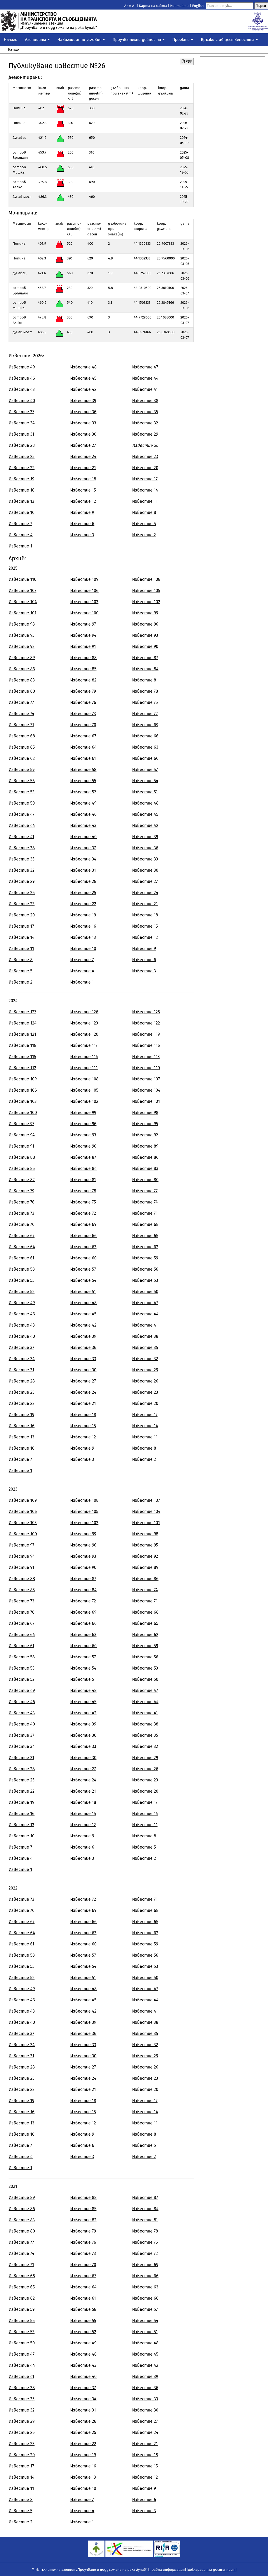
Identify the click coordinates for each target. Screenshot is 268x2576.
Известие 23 (145, 456)
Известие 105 (146, 590)
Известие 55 (83, 780)
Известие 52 (83, 792)
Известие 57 (145, 769)
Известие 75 (145, 702)
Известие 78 (145, 691)
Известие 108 (146, 579)
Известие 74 (21, 713)
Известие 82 (83, 680)
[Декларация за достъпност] (212, 2569)
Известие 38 (145, 400)
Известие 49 (22, 367)
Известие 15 (83, 490)
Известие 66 (145, 736)
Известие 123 (84, 1023)
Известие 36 (83, 411)
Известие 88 (83, 657)
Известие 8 (144, 512)
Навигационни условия (81, 39)
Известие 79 (83, 691)
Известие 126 (84, 1011)
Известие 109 (84, 579)
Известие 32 (145, 423)
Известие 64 (83, 747)
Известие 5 (144, 523)
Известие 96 (145, 624)
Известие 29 (145, 434)
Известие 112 (22, 1067)
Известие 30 (83, 434)
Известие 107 (22, 590)
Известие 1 (20, 546)
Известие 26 (22, 892)
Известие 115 (22, 1056)
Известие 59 (22, 769)
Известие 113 (146, 1056)
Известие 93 (145, 635)
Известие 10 (22, 512)
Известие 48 (83, 367)
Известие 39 (83, 400)
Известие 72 (145, 713)
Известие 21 (83, 467)
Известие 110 (22, 579)
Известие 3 (82, 534)
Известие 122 (146, 1023)
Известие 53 (22, 792)
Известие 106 (84, 590)
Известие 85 (83, 668)
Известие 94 (83, 635)
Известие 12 (83, 501)
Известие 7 (20, 523)
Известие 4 (21, 534)
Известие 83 (22, 680)
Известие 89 (22, 657)
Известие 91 (83, 646)
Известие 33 (83, 423)
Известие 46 (22, 378)
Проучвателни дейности (139, 39)
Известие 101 (22, 613)
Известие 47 (145, 367)
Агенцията (37, 39)
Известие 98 (22, 624)
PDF (187, 61)
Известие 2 (144, 534)
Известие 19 (21, 479)
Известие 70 (83, 724)
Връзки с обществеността (229, 39)
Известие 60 (145, 758)
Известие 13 (21, 501)
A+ (126, 6)
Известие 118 (22, 1045)
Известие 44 (145, 378)
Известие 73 (83, 713)
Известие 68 (22, 736)
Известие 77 (21, 702)
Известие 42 (83, 389)
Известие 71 (21, 724)
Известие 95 (22, 635)
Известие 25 (22, 456)
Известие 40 (22, 400)
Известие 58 (83, 769)
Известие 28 (22, 445)
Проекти (182, 39)
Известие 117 (84, 1045)
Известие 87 (145, 657)
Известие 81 (145, 680)
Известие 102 (146, 601)
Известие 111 (84, 1067)
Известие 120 (84, 1034)
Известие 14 (145, 490)
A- (134, 6)
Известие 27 (83, 445)
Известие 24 (83, 456)
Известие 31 (21, 434)
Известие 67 (83, 736)
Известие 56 (22, 780)
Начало (10, 39)
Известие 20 (145, 467)
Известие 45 (83, 378)
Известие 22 (22, 467)
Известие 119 (146, 1034)
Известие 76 (83, 702)
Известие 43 (22, 389)
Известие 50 (22, 803)
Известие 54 (145, 780)
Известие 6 (82, 523)
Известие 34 (22, 423)
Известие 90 (145, 646)
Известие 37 (21, 411)
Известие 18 (83, 479)
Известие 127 (22, 1011)
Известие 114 (84, 1056)
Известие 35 (145, 411)
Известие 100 (84, 613)
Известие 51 (145, 792)
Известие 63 (145, 747)
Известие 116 (146, 1045)
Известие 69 (145, 724)
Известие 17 (145, 479)
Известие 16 (22, 490)
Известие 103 (84, 601)
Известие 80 (22, 691)
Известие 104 (23, 601)
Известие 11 (145, 501)
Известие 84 (145, 668)
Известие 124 (23, 1023)
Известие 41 (145, 389)
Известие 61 (83, 758)
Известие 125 (146, 1011)
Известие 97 (83, 624)
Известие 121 (22, 1034)
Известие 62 (22, 758)
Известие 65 (22, 747)
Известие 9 (82, 512)
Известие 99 (145, 613)
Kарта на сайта (153, 6)
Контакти (179, 6)
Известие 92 (22, 646)
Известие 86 (22, 668)
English (198, 6)
